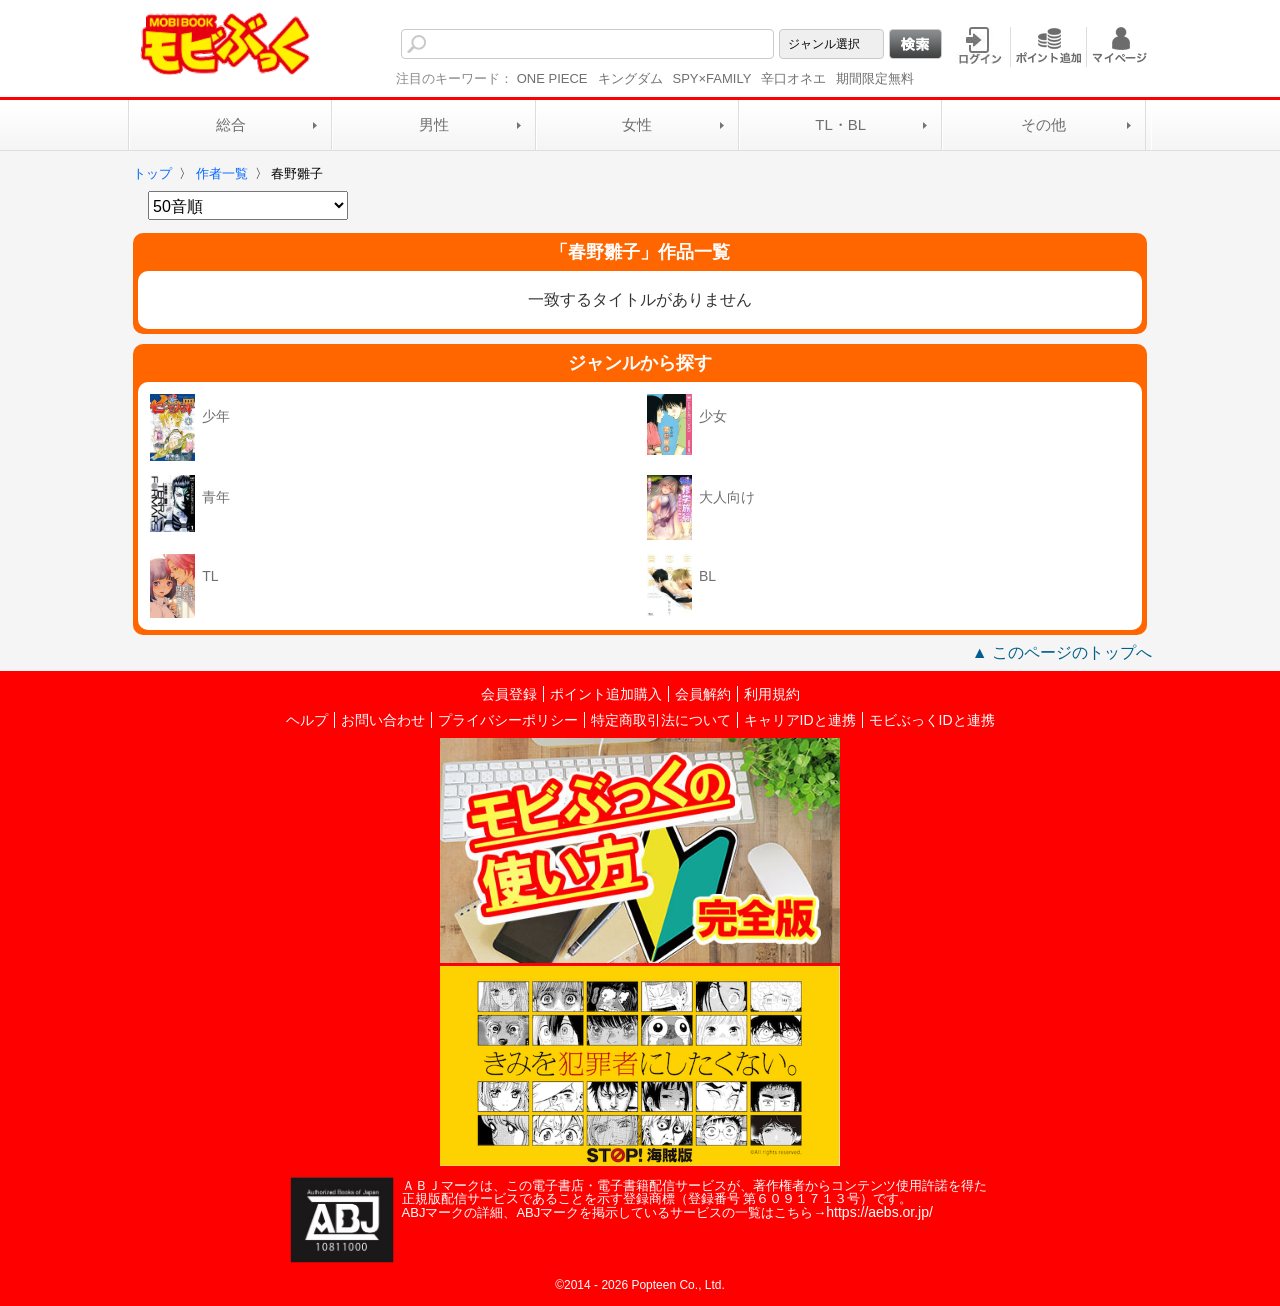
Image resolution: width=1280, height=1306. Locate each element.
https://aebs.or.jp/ (879, 1212)
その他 (1043, 124)
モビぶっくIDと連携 (932, 720)
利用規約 (772, 694)
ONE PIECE (552, 78)
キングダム (630, 78)
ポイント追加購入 (606, 694)
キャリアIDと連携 (800, 720)
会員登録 (509, 694)
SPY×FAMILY (712, 78)
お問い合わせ (383, 720)
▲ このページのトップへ (1062, 652)
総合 (231, 124)
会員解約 (703, 694)
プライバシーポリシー (508, 720)
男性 (434, 124)
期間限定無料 (875, 78)
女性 (637, 124)
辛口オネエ (793, 78)
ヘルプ (307, 720)
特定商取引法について (661, 720)
